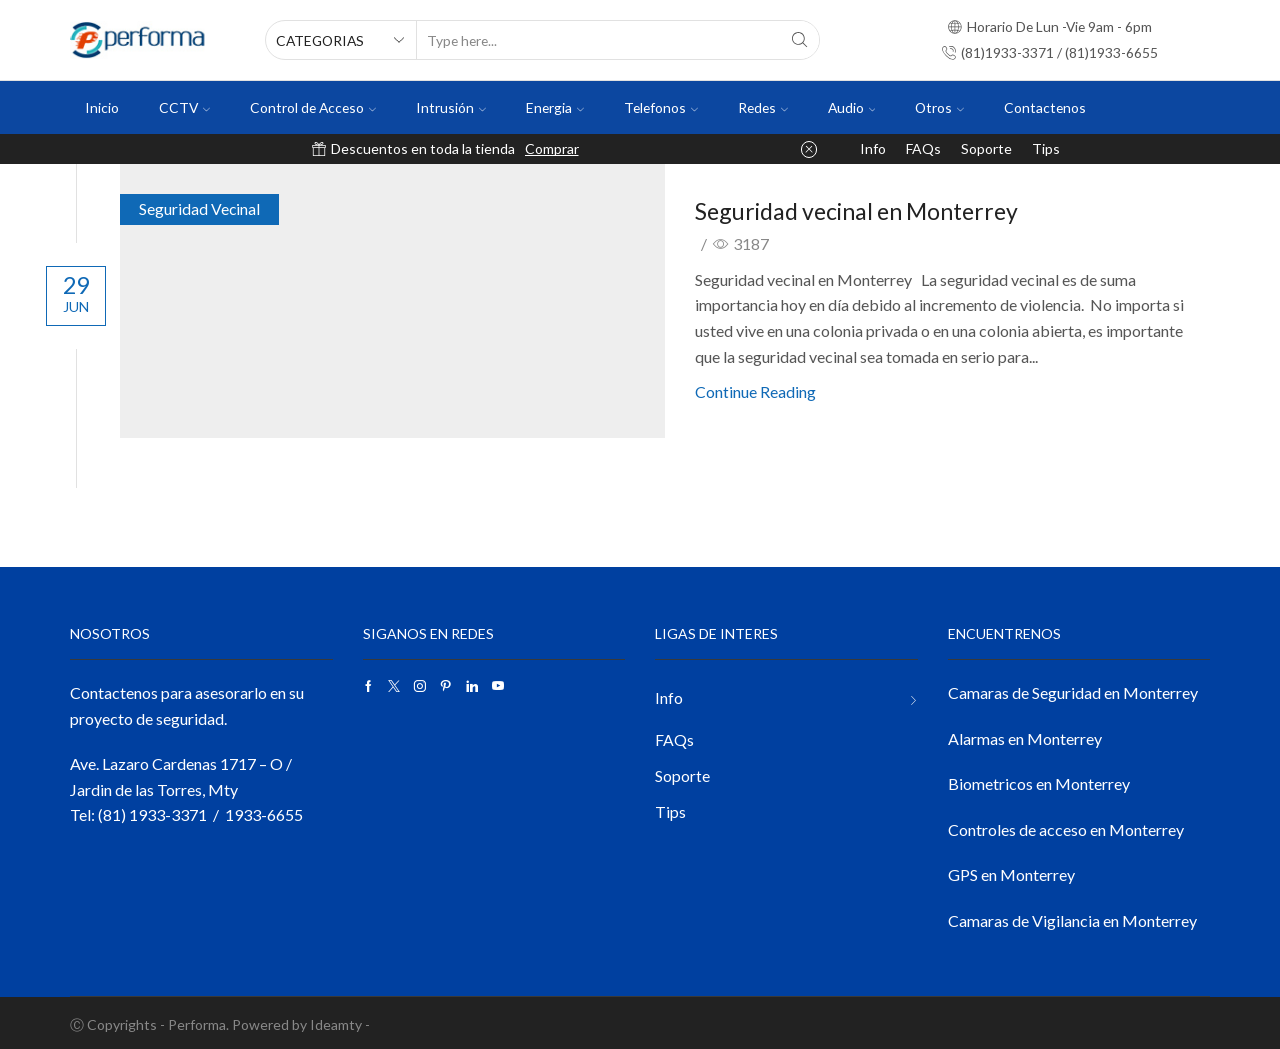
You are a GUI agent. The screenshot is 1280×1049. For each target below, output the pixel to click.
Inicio (102, 107)
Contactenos (1045, 107)
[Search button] (800, 40)
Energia (555, 107)
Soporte (986, 148)
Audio (852, 107)
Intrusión (451, 107)
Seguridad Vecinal (214, 208)
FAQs (923, 148)
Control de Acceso (313, 107)
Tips (1046, 148)
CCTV (184, 107)
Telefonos (661, 107)
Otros (939, 107)
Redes (763, 107)
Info (873, 148)
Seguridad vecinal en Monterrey (873, 208)
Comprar (552, 148)
